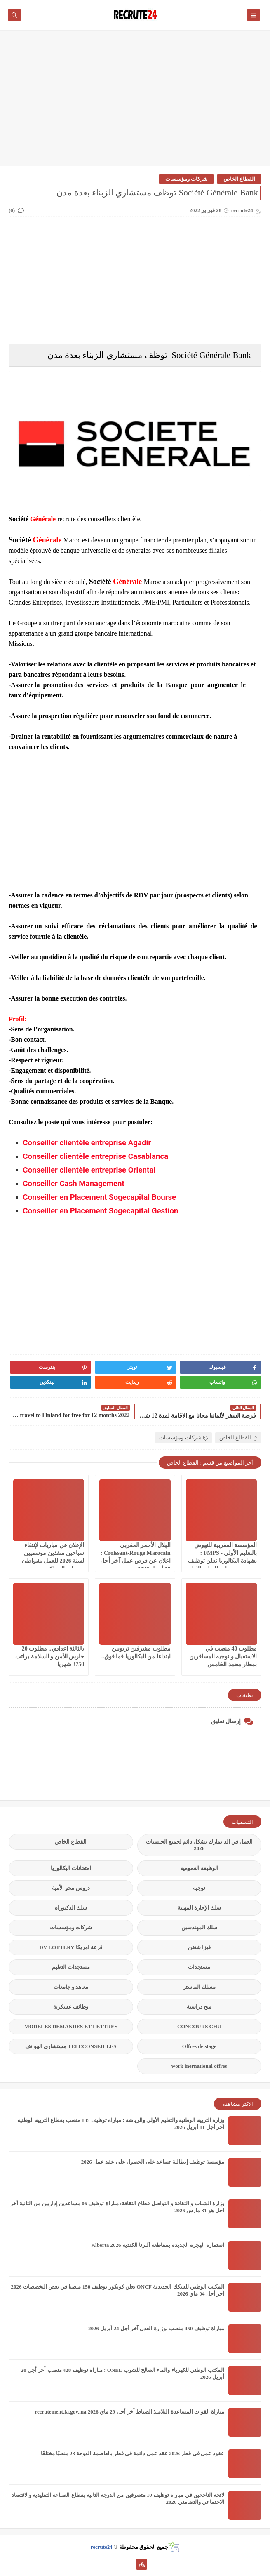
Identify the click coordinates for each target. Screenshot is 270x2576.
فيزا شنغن (199, 1947)
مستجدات (199, 1967)
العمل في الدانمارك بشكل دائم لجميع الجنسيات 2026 (199, 1845)
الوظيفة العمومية (199, 1868)
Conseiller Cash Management (73, 1183)
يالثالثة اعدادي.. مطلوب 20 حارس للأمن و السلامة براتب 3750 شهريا (49, 1656)
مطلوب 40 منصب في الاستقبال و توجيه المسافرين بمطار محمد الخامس (223, 1656)
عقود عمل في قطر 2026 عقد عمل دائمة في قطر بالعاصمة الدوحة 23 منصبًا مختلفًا (133, 2453)
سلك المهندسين (199, 1927)
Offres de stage (199, 2046)
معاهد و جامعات (71, 1987)
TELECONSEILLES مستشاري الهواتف (70, 2046)
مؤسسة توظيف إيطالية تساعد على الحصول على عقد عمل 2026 (152, 2162)
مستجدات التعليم (71, 1967)
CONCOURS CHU (199, 2026)
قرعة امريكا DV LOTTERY (71, 1947)
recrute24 (102, 2547)
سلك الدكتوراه (71, 1908)
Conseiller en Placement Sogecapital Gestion (100, 1210)
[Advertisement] (135, 102)
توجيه (199, 1888)
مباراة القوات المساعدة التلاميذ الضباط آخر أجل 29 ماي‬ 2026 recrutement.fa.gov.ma (129, 2412)
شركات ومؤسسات (186, 179)
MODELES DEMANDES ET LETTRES (70, 2026)
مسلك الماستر (199, 1987)
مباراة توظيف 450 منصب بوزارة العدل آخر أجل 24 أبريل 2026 (156, 2328)
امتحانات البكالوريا (71, 1868)
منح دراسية (199, 2007)
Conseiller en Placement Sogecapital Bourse (99, 1197)
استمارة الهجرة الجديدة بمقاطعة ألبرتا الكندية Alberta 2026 (158, 2245)
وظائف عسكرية (70, 2007)
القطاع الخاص (239, 179)
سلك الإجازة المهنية (199, 1908)
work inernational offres (199, 2066)
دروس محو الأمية (71, 1888)
